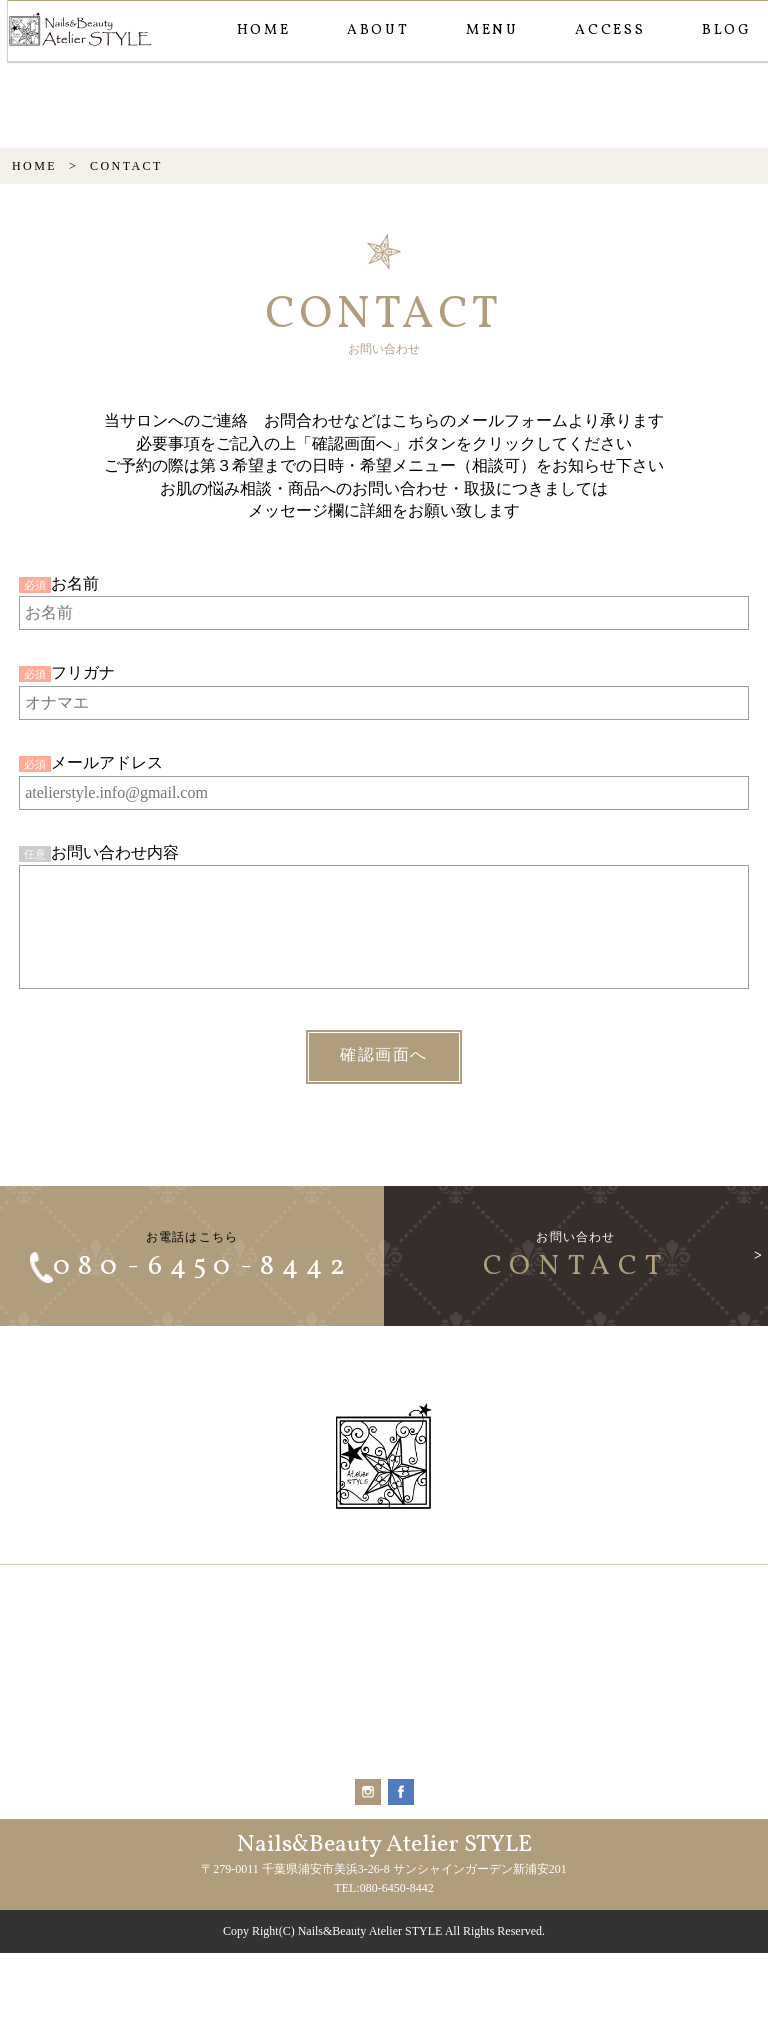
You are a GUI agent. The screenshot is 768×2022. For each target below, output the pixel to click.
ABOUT (377, 30)
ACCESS (609, 30)
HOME (263, 30)
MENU (491, 30)
